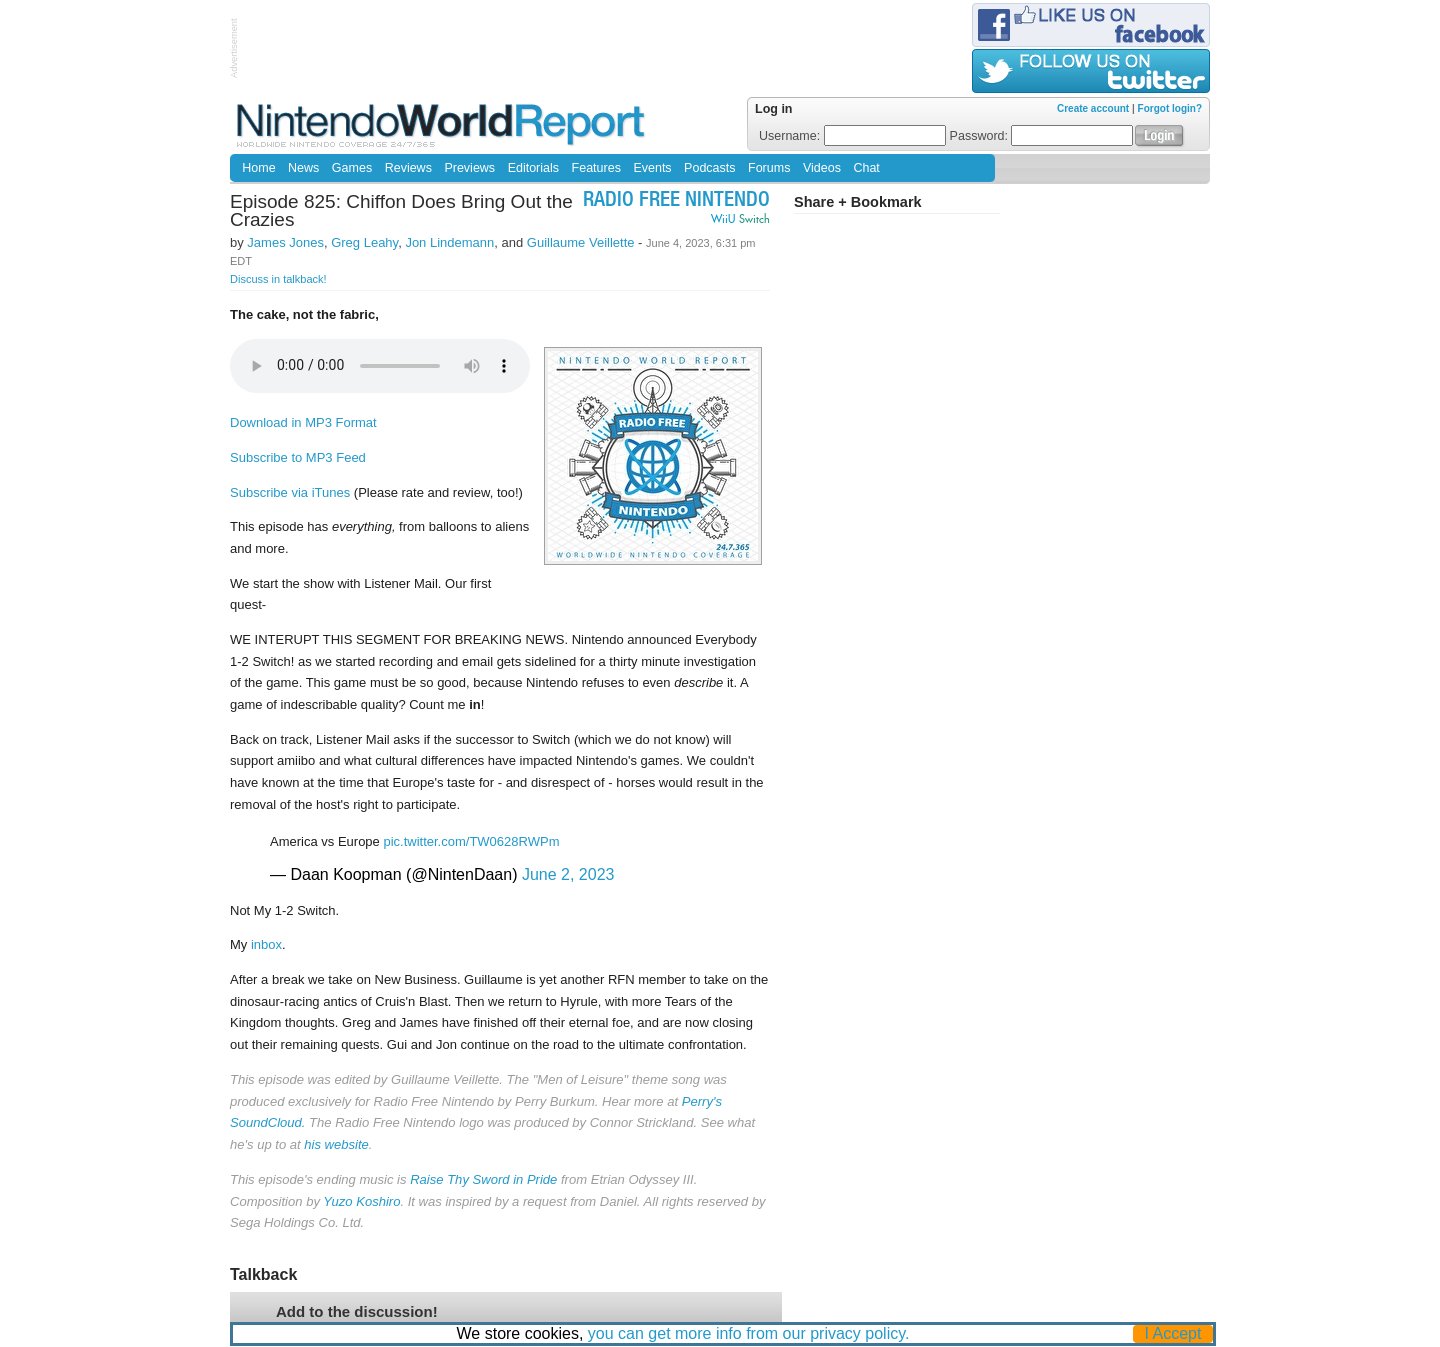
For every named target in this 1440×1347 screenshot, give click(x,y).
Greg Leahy (364, 242)
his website (336, 1144)
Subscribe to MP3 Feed (298, 457)
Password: (1042, 136)
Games (352, 168)
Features (596, 168)
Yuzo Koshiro (361, 1201)
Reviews (408, 168)
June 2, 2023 (568, 874)
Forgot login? (1170, 108)
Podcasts (709, 168)
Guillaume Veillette (581, 242)
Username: (852, 136)
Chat (866, 168)
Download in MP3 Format (303, 422)
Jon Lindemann (449, 242)
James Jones (285, 242)
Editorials (533, 168)
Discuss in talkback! (278, 279)
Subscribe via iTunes (290, 492)
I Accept (1173, 1333)
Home (258, 168)
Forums (769, 168)
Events (652, 168)
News (303, 168)
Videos (822, 168)
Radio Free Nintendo (676, 201)
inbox (266, 944)
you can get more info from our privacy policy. (749, 1333)
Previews (469, 168)
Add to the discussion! (357, 1311)
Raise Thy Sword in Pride (483, 1179)
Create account (1093, 108)
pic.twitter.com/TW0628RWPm (471, 841)
